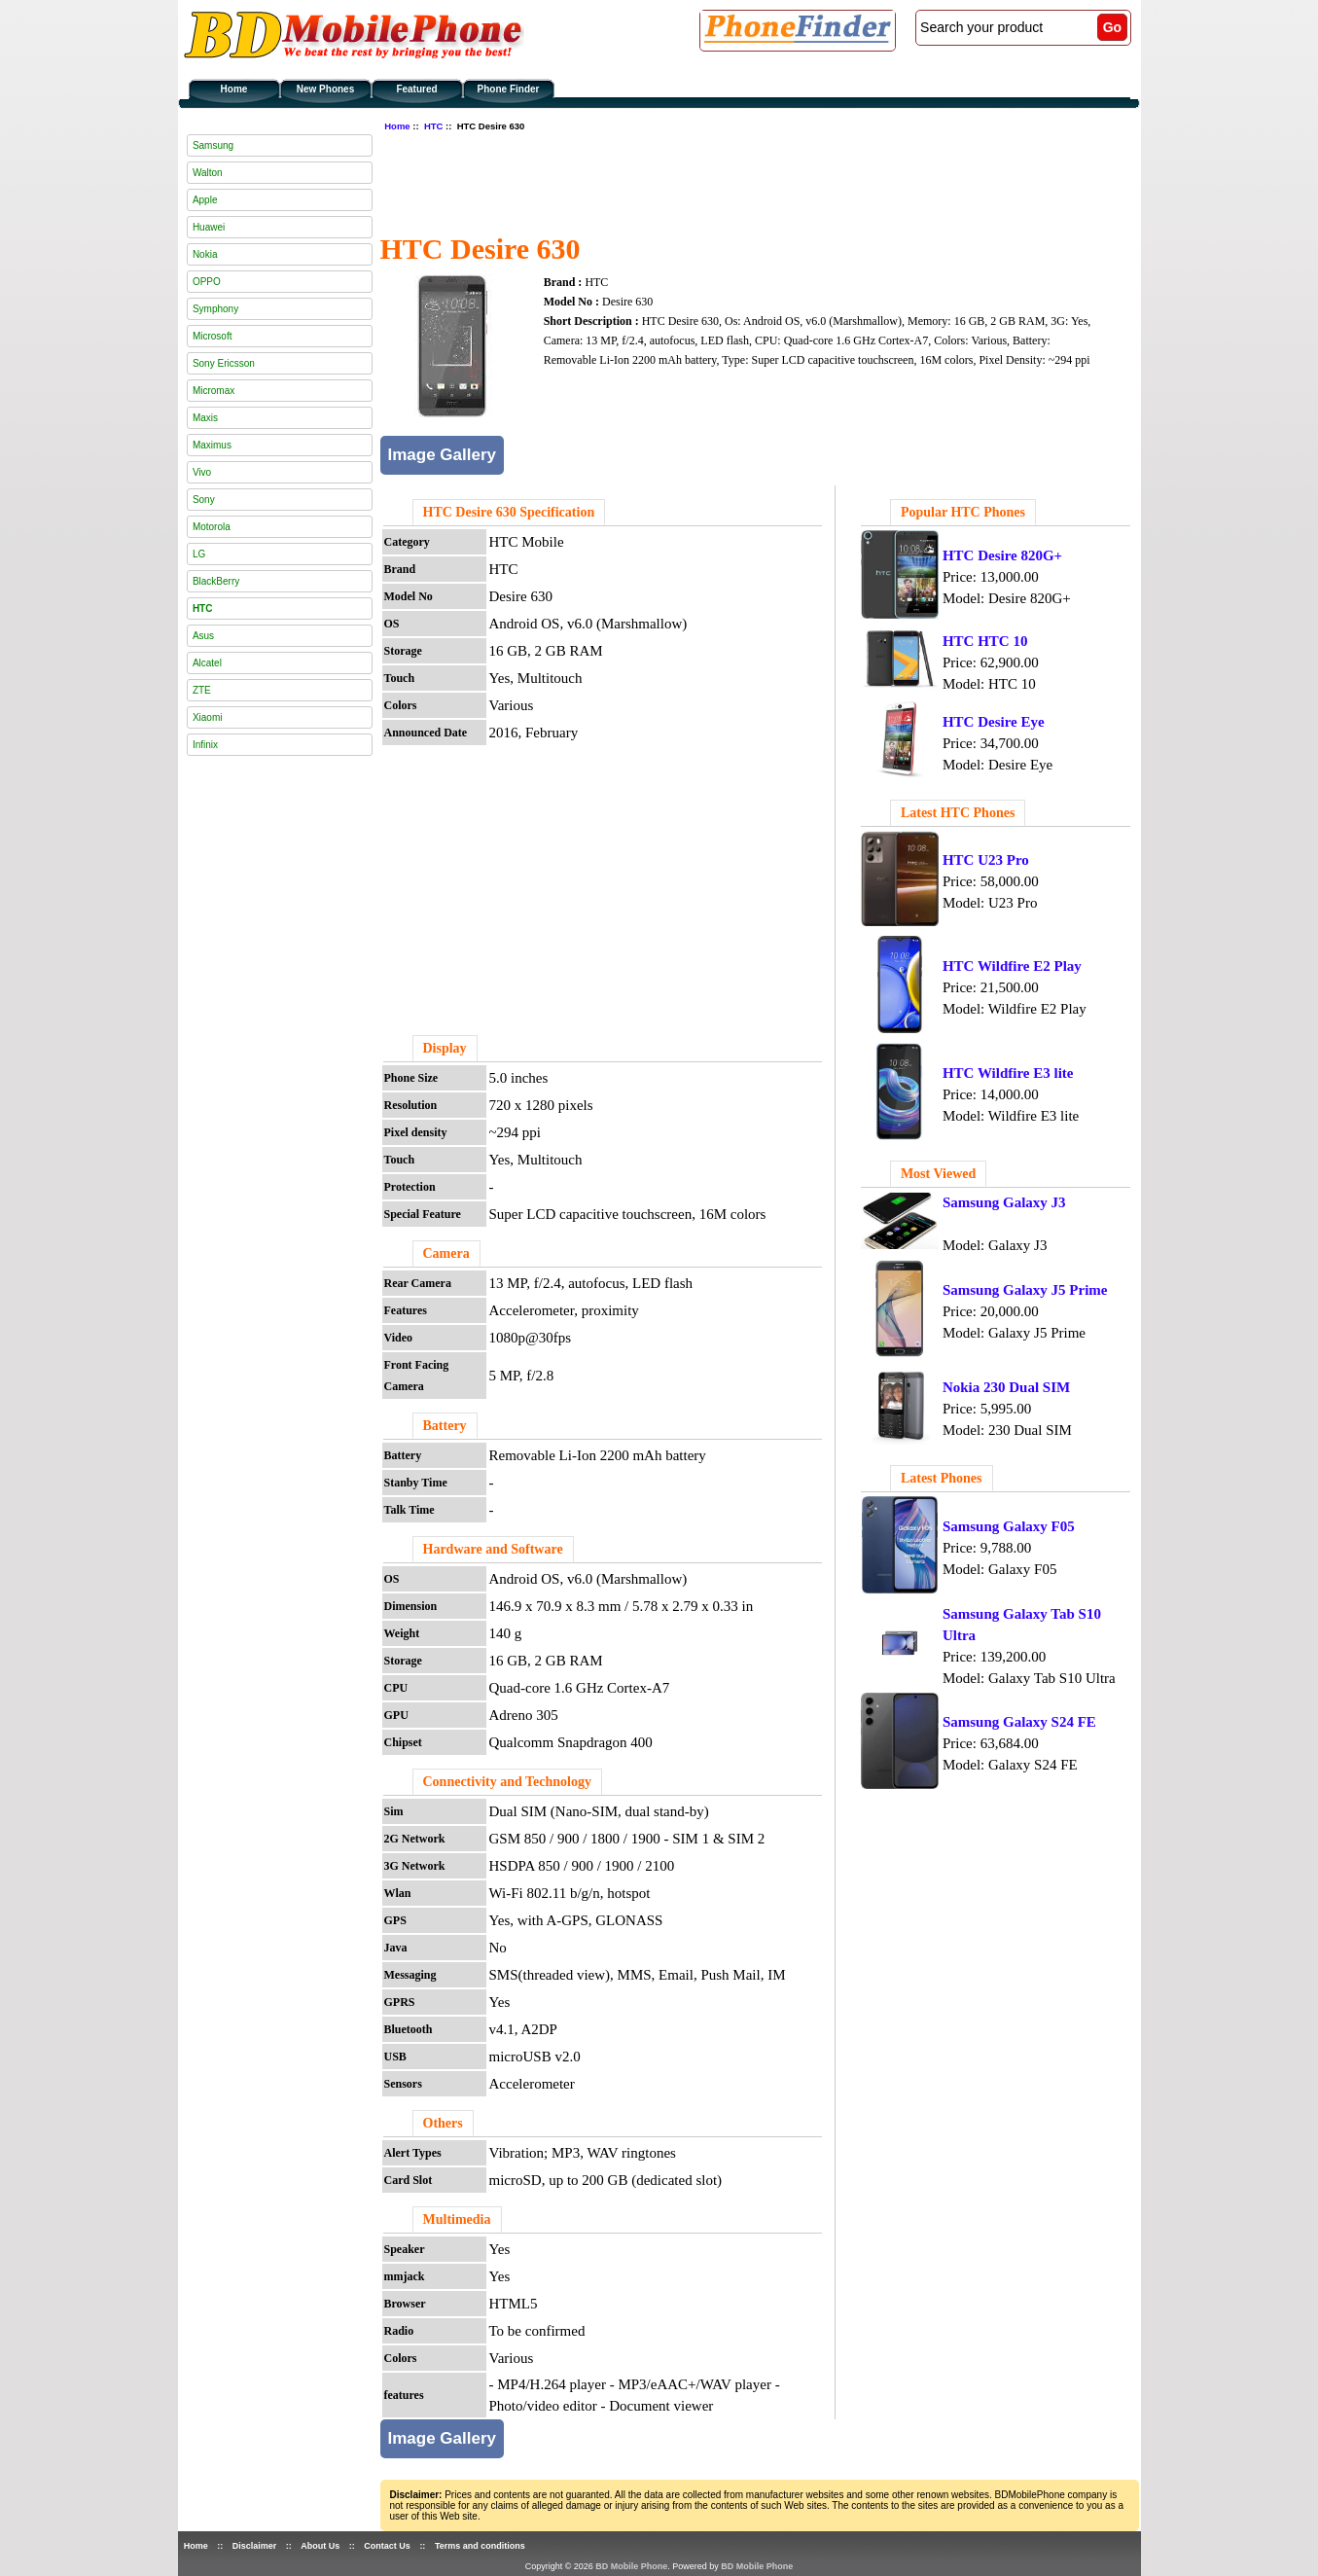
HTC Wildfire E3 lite (1008, 1073)
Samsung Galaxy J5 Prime (1025, 1290)
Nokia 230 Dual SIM (1006, 1387)
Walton (208, 172)
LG (199, 554)
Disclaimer (254, 2546)
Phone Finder (509, 89)
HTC (434, 126)
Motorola (212, 526)
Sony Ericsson (224, 363)
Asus (203, 635)
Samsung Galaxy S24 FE (1019, 1722)
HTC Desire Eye (994, 722)
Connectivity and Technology (507, 1781)
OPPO (207, 281)
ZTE (202, 690)
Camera (446, 1253)
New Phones (325, 89)
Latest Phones (941, 1478)
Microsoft (212, 336)
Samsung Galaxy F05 (1009, 1526)
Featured (416, 89)
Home (234, 89)
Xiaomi (208, 717)
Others (443, 2123)
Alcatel (207, 663)
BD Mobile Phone (631, 2566)
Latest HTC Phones (958, 812)
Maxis (205, 417)
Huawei (209, 227)
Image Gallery (442, 455)
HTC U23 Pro (986, 860)
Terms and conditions (480, 2546)
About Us (320, 2546)
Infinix (205, 744)
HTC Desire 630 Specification (509, 512)
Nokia (205, 254)
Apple (205, 200)
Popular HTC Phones (963, 512)
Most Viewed (938, 1173)
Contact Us (387, 2546)
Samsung (213, 145)
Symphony (215, 309)
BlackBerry (216, 581)
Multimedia (457, 2219)
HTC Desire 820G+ (1002, 555)
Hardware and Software (493, 1549)
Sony (204, 499)
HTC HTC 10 (985, 641)
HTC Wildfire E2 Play (1012, 966)
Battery (445, 1425)
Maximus (212, 445)
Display (445, 1048)
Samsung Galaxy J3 (1004, 1202)
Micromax (213, 390)
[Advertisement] (734, 180)
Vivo (202, 472)
